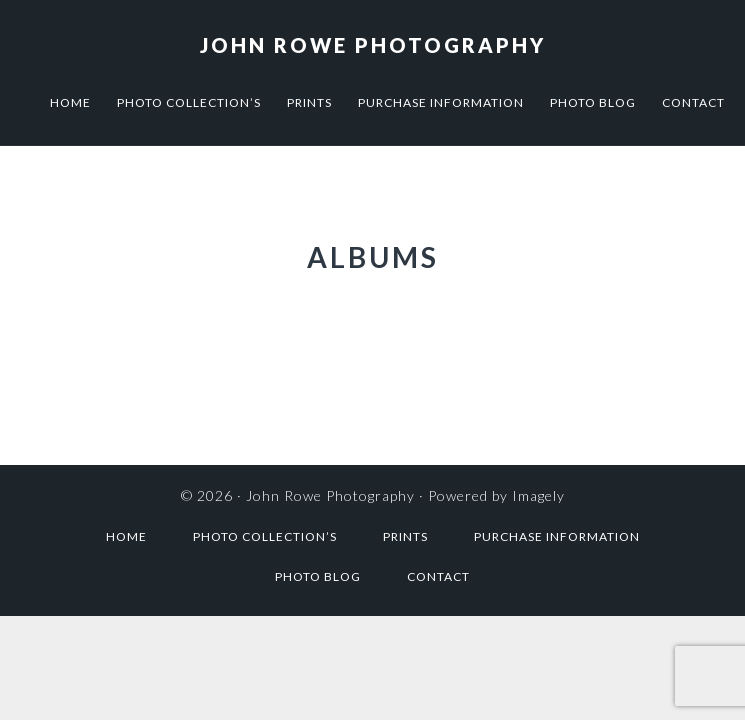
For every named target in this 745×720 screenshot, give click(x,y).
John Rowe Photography (373, 45)
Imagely (538, 495)
